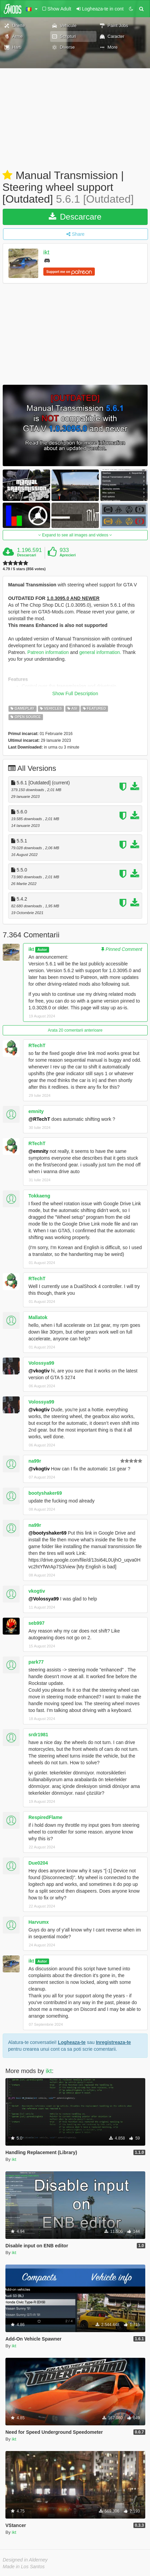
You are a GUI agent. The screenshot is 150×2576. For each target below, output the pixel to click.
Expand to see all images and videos (75, 535)
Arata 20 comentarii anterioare (75, 1030)
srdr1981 (38, 1734)
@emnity (38, 1151)
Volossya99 (41, 1363)
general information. (100, 652)
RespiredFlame (45, 1817)
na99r (34, 1461)
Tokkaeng (39, 1195)
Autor (42, 950)
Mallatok (37, 1317)
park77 (36, 1662)
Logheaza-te (72, 2042)
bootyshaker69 (45, 1493)
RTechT (36, 1045)
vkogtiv (36, 1591)
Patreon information (48, 652)
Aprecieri (68, 555)
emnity (36, 1111)
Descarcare (75, 216)
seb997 (36, 1623)
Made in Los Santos (24, 2566)
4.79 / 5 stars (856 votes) (24, 569)
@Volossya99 (43, 1598)
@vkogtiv (39, 1370)
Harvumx (38, 1922)
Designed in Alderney (25, 2559)
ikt (46, 252)
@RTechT (39, 1119)
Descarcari (26, 555)
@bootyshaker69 (47, 1533)
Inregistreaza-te (113, 2042)
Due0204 (38, 1863)
